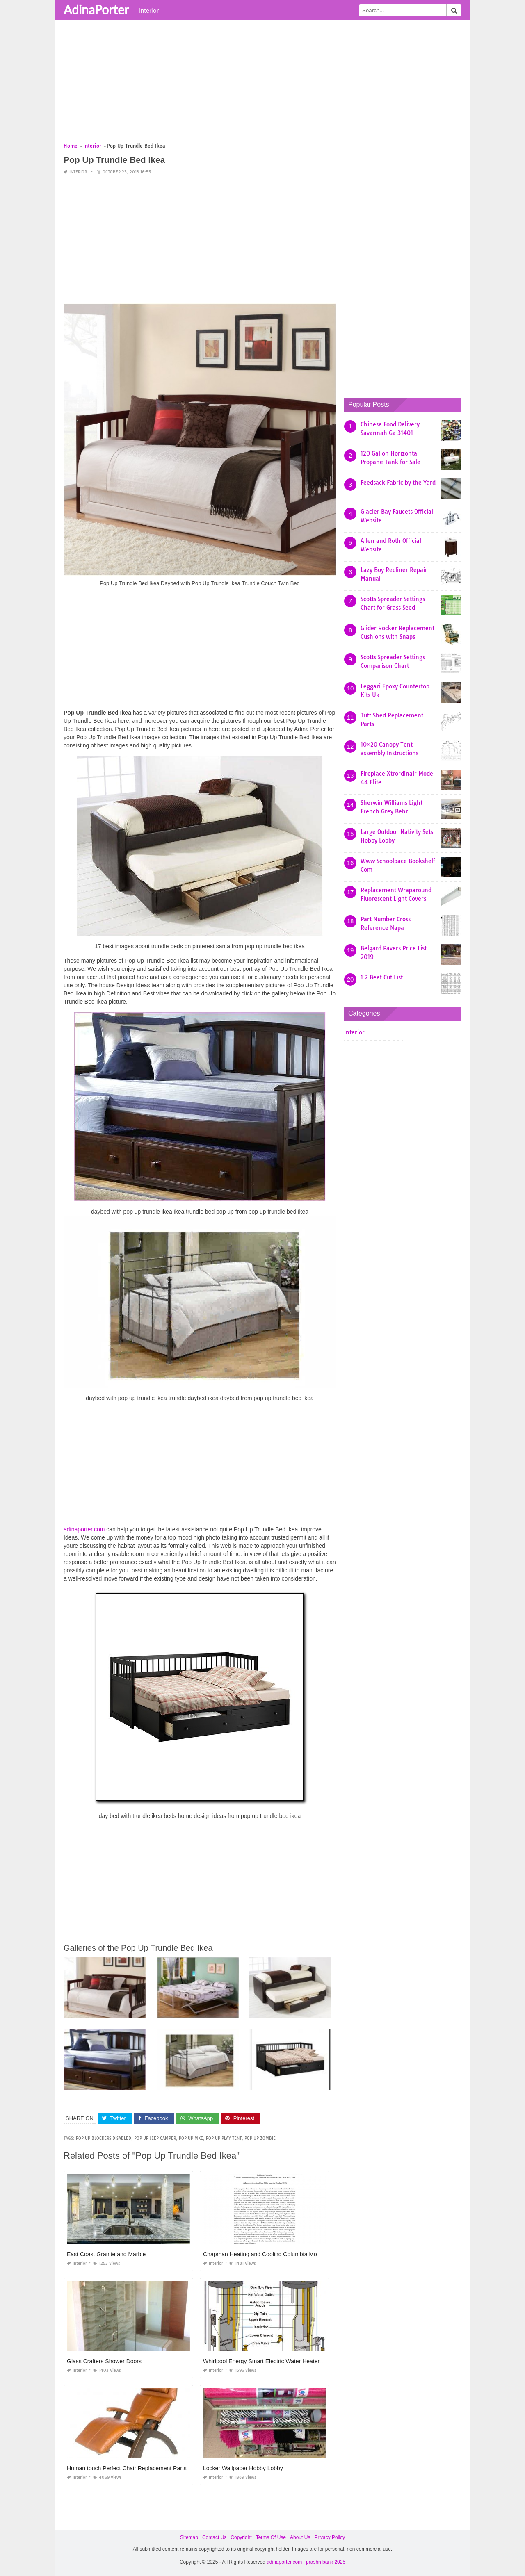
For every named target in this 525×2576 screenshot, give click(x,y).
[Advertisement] (262, 84)
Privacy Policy (329, 2537)
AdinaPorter (96, 9)
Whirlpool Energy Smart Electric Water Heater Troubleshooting (282, 2361)
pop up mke (191, 2138)
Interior (149, 10)
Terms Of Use (271, 2537)
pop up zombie (260, 2138)
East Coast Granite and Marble (106, 2254)
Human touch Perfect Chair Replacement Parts (127, 2468)
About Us (300, 2537)
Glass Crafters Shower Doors (104, 2361)
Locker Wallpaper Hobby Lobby (243, 2468)
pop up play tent (224, 2138)
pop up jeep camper (155, 2138)
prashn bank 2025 (325, 2562)
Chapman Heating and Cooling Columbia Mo (260, 2254)
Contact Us (214, 2537)
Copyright (241, 2537)
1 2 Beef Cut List (382, 977)
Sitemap (189, 2537)
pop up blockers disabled (103, 2138)
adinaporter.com (84, 1529)
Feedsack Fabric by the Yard (398, 482)
